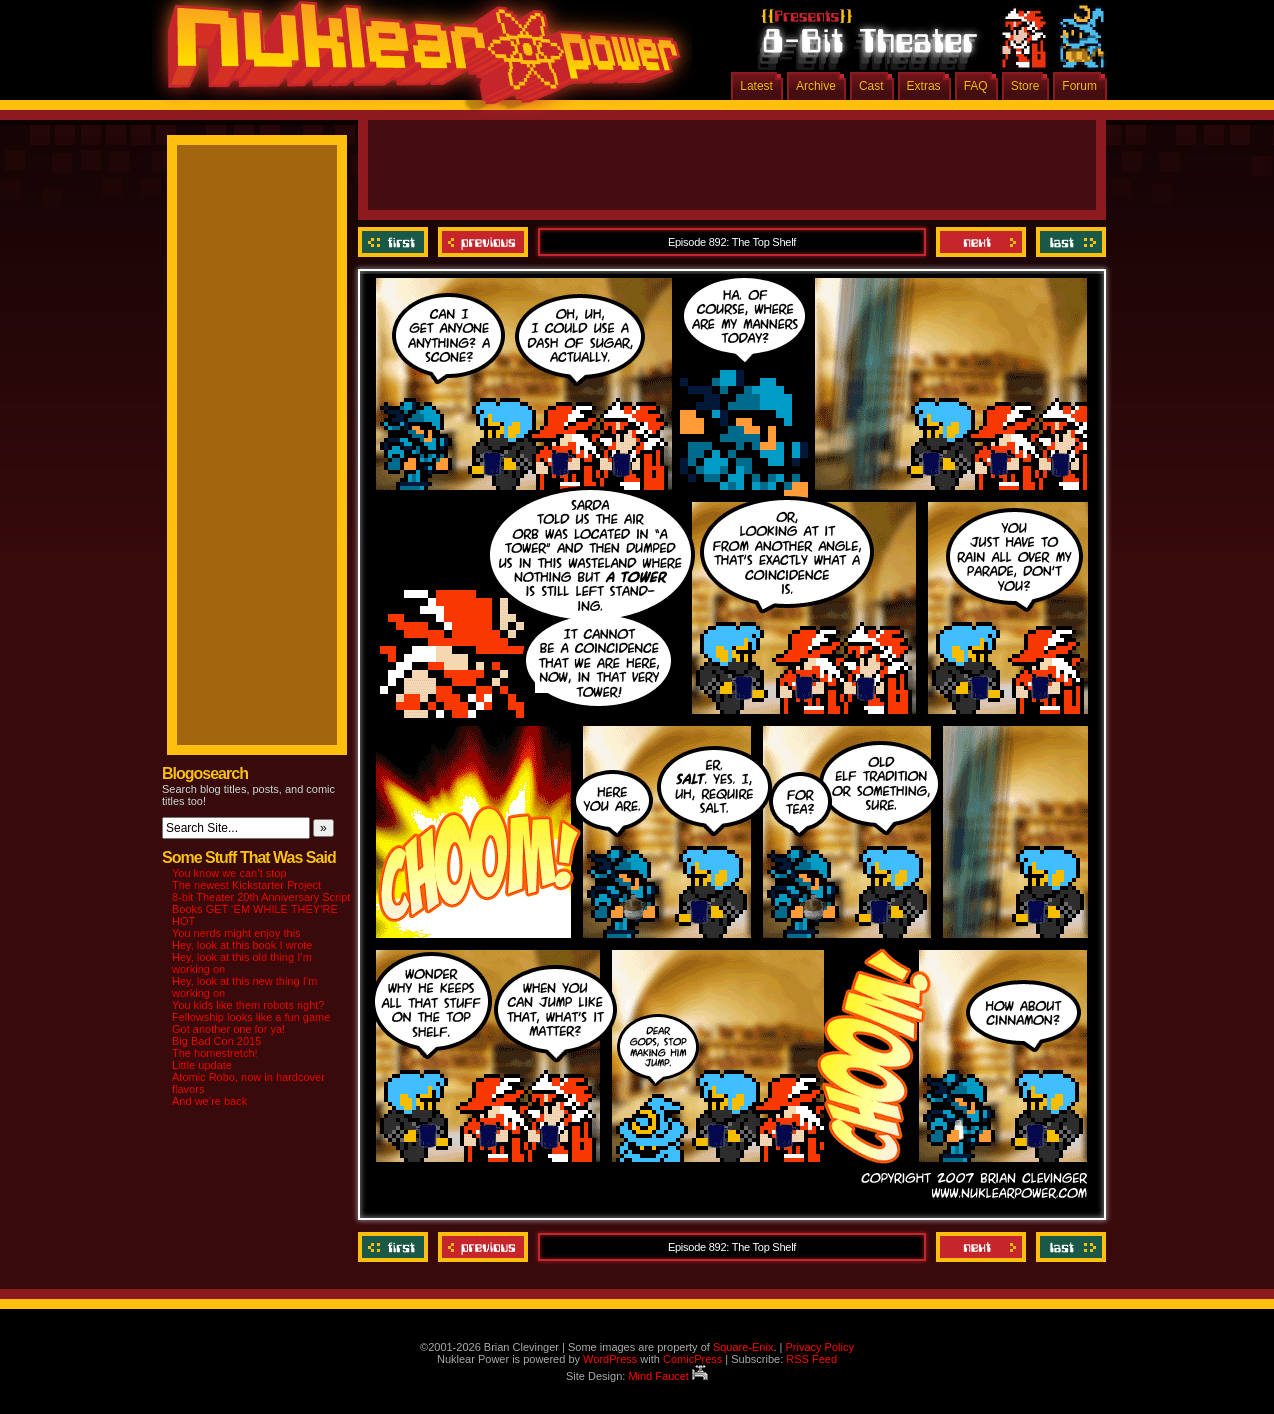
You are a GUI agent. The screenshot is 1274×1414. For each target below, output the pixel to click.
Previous (483, 242)
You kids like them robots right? (248, 1005)
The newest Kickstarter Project (246, 885)
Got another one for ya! (228, 1029)
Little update (202, 1065)
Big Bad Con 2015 (216, 1041)
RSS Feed (811, 1359)
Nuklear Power (417, 60)
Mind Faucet (668, 1376)
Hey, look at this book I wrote (242, 945)
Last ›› (1068, 242)
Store (1025, 86)
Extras (924, 86)
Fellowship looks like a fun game (251, 1017)
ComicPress (692, 1359)
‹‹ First (395, 242)
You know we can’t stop (229, 873)
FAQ (976, 86)
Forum (1079, 86)
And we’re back (209, 1101)
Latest (756, 86)
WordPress (610, 1359)
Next (981, 242)
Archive (816, 86)
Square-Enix (743, 1347)
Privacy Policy (819, 1347)
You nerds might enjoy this (236, 933)
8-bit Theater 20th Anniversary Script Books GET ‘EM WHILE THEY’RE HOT (261, 909)
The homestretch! (215, 1053)
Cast (871, 86)
